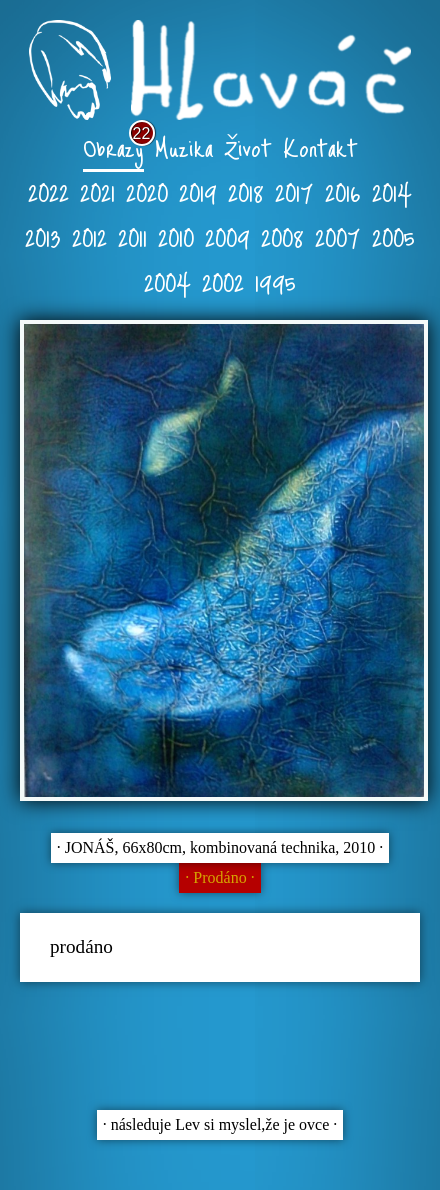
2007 (338, 236)
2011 (132, 236)
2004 (167, 281)
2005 (393, 236)
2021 (97, 191)
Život (248, 146)
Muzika (184, 146)
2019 (198, 191)
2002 (223, 281)
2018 (246, 191)
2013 (43, 236)
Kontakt (320, 146)
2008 (282, 236)
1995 (275, 281)
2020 (147, 191)
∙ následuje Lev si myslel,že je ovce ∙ (220, 1124)
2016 (343, 191)
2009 (227, 236)
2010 (176, 236)
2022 (48, 191)
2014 (392, 191)
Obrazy (113, 146)
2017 (294, 191)
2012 (89, 236)
